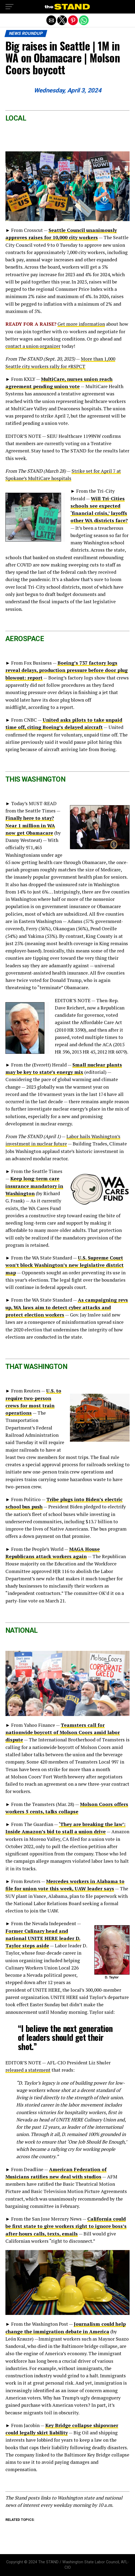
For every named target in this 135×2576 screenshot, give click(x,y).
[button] (9, 6)
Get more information (81, 324)
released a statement (27, 2070)
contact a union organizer (32, 346)
